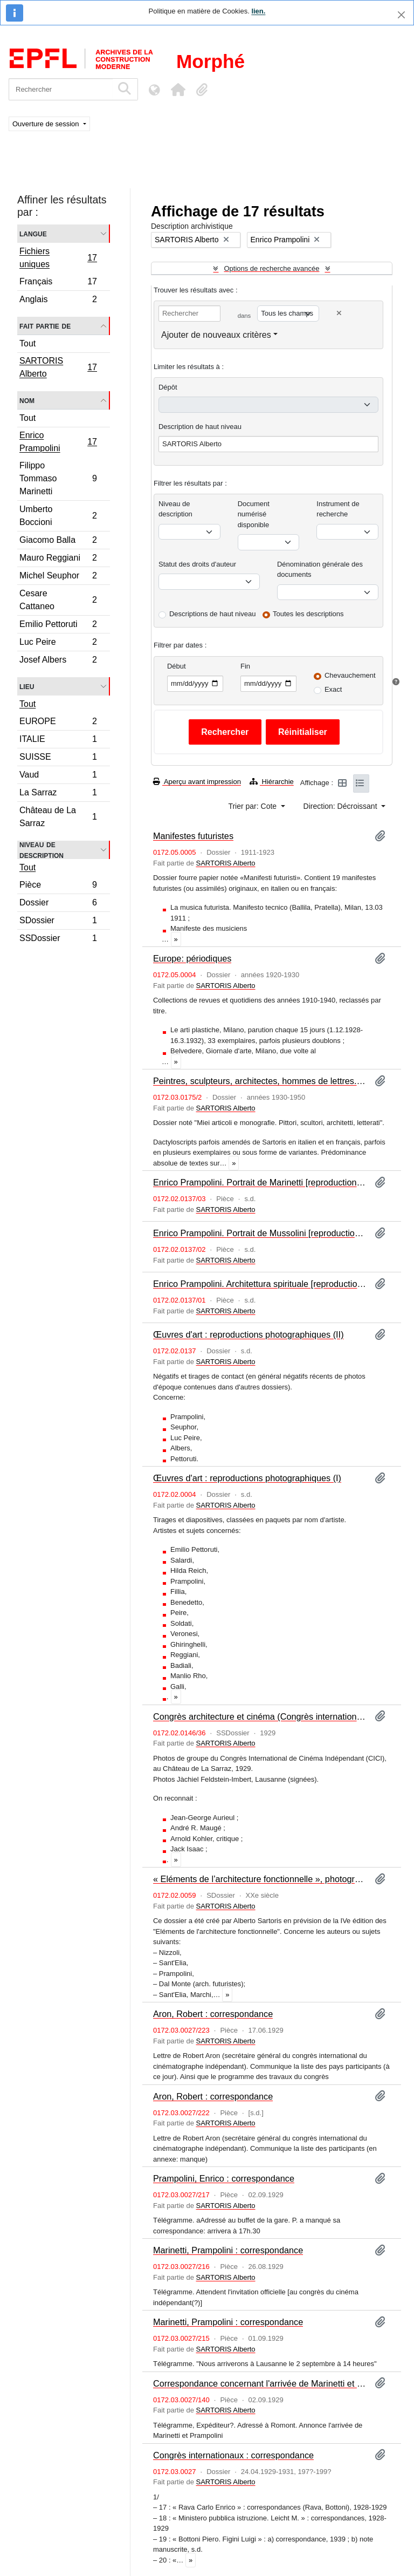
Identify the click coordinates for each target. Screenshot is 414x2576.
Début (176, 666)
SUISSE (58, 758)
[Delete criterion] (339, 313)
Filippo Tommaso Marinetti (58, 478)
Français (58, 283)
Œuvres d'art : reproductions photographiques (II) (248, 1334)
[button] (178, 89)
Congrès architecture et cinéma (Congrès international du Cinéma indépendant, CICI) (259, 1716)
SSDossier (58, 939)
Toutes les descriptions (308, 614)
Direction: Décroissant (341, 806)
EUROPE (58, 723)
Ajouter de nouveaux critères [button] (216, 334)
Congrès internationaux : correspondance (233, 2455)
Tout (27, 343)
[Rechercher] (61, 89)
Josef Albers (58, 661)
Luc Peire (58, 643)
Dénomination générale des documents (320, 569)
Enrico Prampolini (58, 442)
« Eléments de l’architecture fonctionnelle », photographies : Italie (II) (259, 1879)
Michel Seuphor (58, 577)
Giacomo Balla (58, 541)
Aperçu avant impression (197, 782)
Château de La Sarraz (58, 817)
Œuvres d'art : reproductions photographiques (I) (247, 1478)
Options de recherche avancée (271, 268)
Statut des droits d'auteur (197, 564)
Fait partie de (45, 326)
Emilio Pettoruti (58, 625)
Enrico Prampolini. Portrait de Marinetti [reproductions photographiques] (259, 1182)
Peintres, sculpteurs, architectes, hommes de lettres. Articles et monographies (259, 1081)
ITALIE (58, 740)
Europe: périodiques (192, 958)
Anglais (58, 300)
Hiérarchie (272, 782)
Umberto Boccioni (58, 516)
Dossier (58, 904)
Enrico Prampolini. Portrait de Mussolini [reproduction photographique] (259, 1233)
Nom (26, 400)
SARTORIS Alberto (58, 367)
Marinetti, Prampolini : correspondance (228, 2250)
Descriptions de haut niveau (212, 614)
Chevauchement (350, 675)
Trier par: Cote (253, 806)
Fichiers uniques (58, 258)
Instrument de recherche (338, 509)
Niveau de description (41, 850)
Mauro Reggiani (58, 559)
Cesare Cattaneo (58, 600)
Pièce (58, 886)
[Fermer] (401, 15)
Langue (33, 233)
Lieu (26, 686)
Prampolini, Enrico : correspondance (223, 2178)
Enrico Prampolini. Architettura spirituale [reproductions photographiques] (259, 1284)
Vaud (58, 776)
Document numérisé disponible (254, 514)
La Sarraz (58, 794)
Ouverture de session (46, 124)
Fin (245, 666)
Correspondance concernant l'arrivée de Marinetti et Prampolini (259, 2383)
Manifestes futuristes (193, 836)
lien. (258, 11)
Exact (333, 689)
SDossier (58, 922)
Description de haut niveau (200, 426)
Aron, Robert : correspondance (213, 2014)
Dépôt (167, 387)
